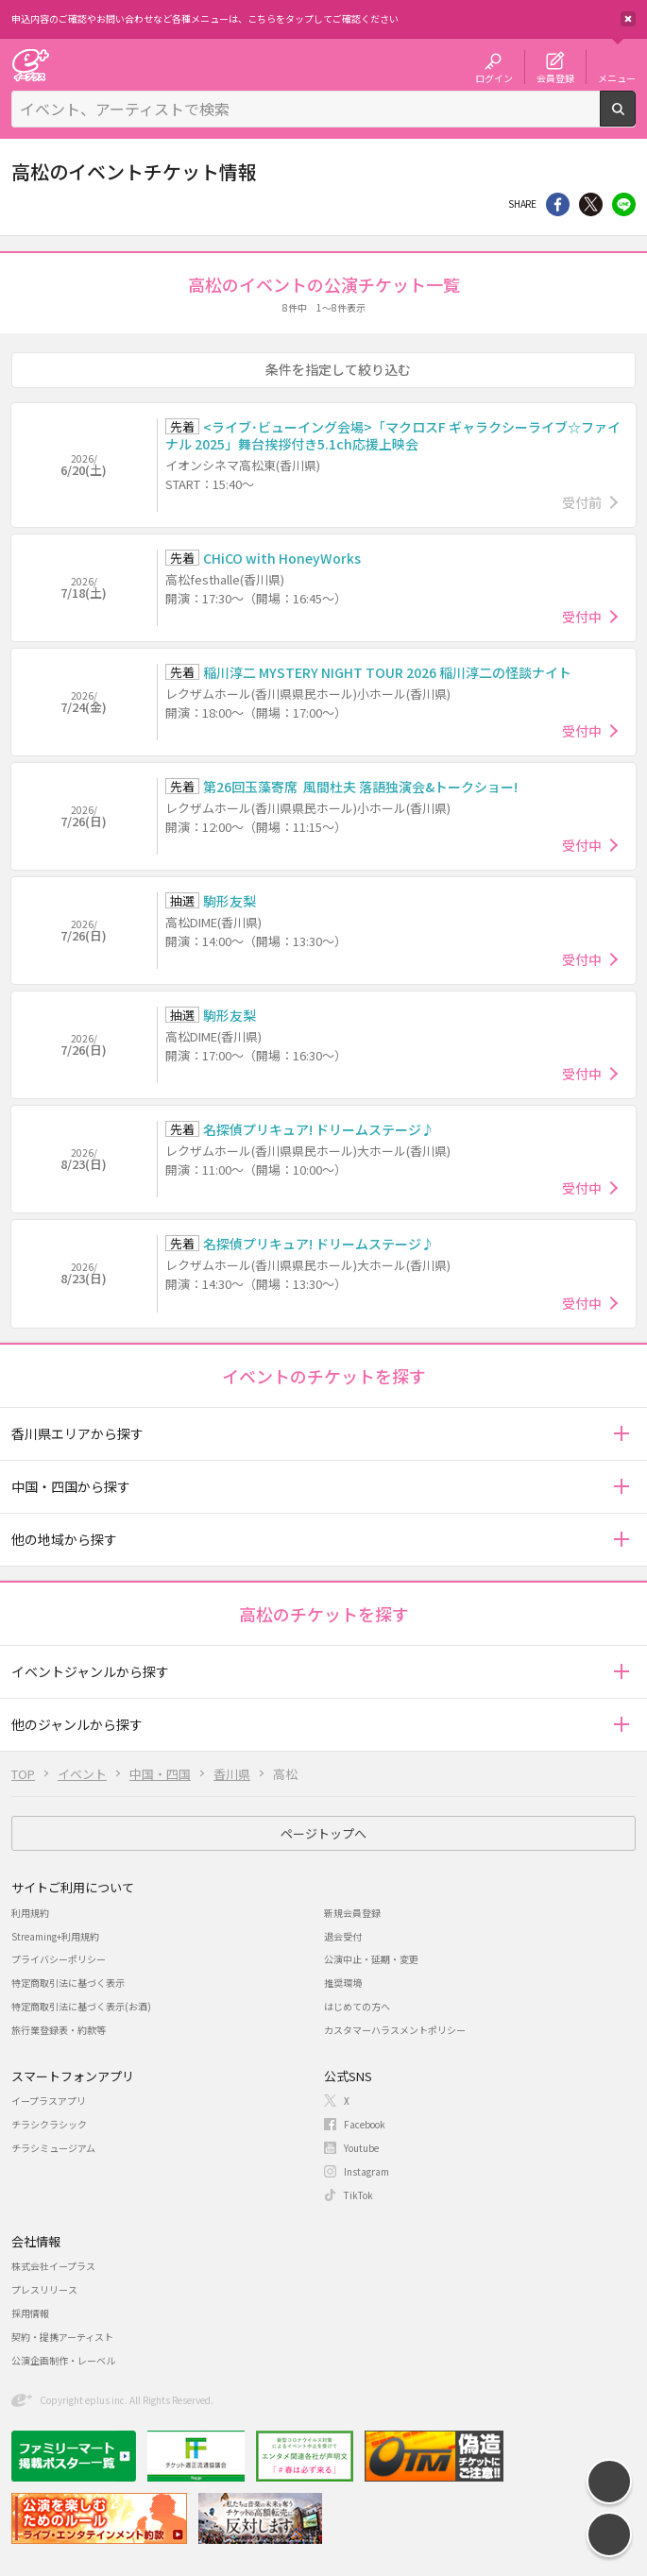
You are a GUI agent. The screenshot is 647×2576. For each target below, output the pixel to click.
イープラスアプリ (48, 2100)
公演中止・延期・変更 (371, 1959)
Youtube (361, 2148)
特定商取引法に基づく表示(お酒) (81, 2006)
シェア (558, 204)
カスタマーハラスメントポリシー (395, 2030)
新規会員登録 (352, 1913)
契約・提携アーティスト (62, 2337)
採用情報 (30, 2313)
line (624, 204)
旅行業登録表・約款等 (58, 2030)
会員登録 (555, 77)
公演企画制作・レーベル (63, 2360)
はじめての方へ (357, 2006)
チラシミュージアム (53, 2148)
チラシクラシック (49, 2124)
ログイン (494, 77)
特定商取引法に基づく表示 (68, 1982)
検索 (635, 119)
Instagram (366, 2171)
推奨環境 (343, 1982)
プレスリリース (44, 2289)
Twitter (591, 204)
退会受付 (343, 1936)
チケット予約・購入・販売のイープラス (30, 64)
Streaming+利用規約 (55, 1936)
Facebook (364, 2124)
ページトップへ (323, 1833)
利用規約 (30, 1913)
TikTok (358, 2195)
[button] (621, 1434)
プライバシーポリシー (58, 1959)
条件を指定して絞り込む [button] (338, 369)
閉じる (628, 18)
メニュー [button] (617, 77)
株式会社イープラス (53, 2266)
